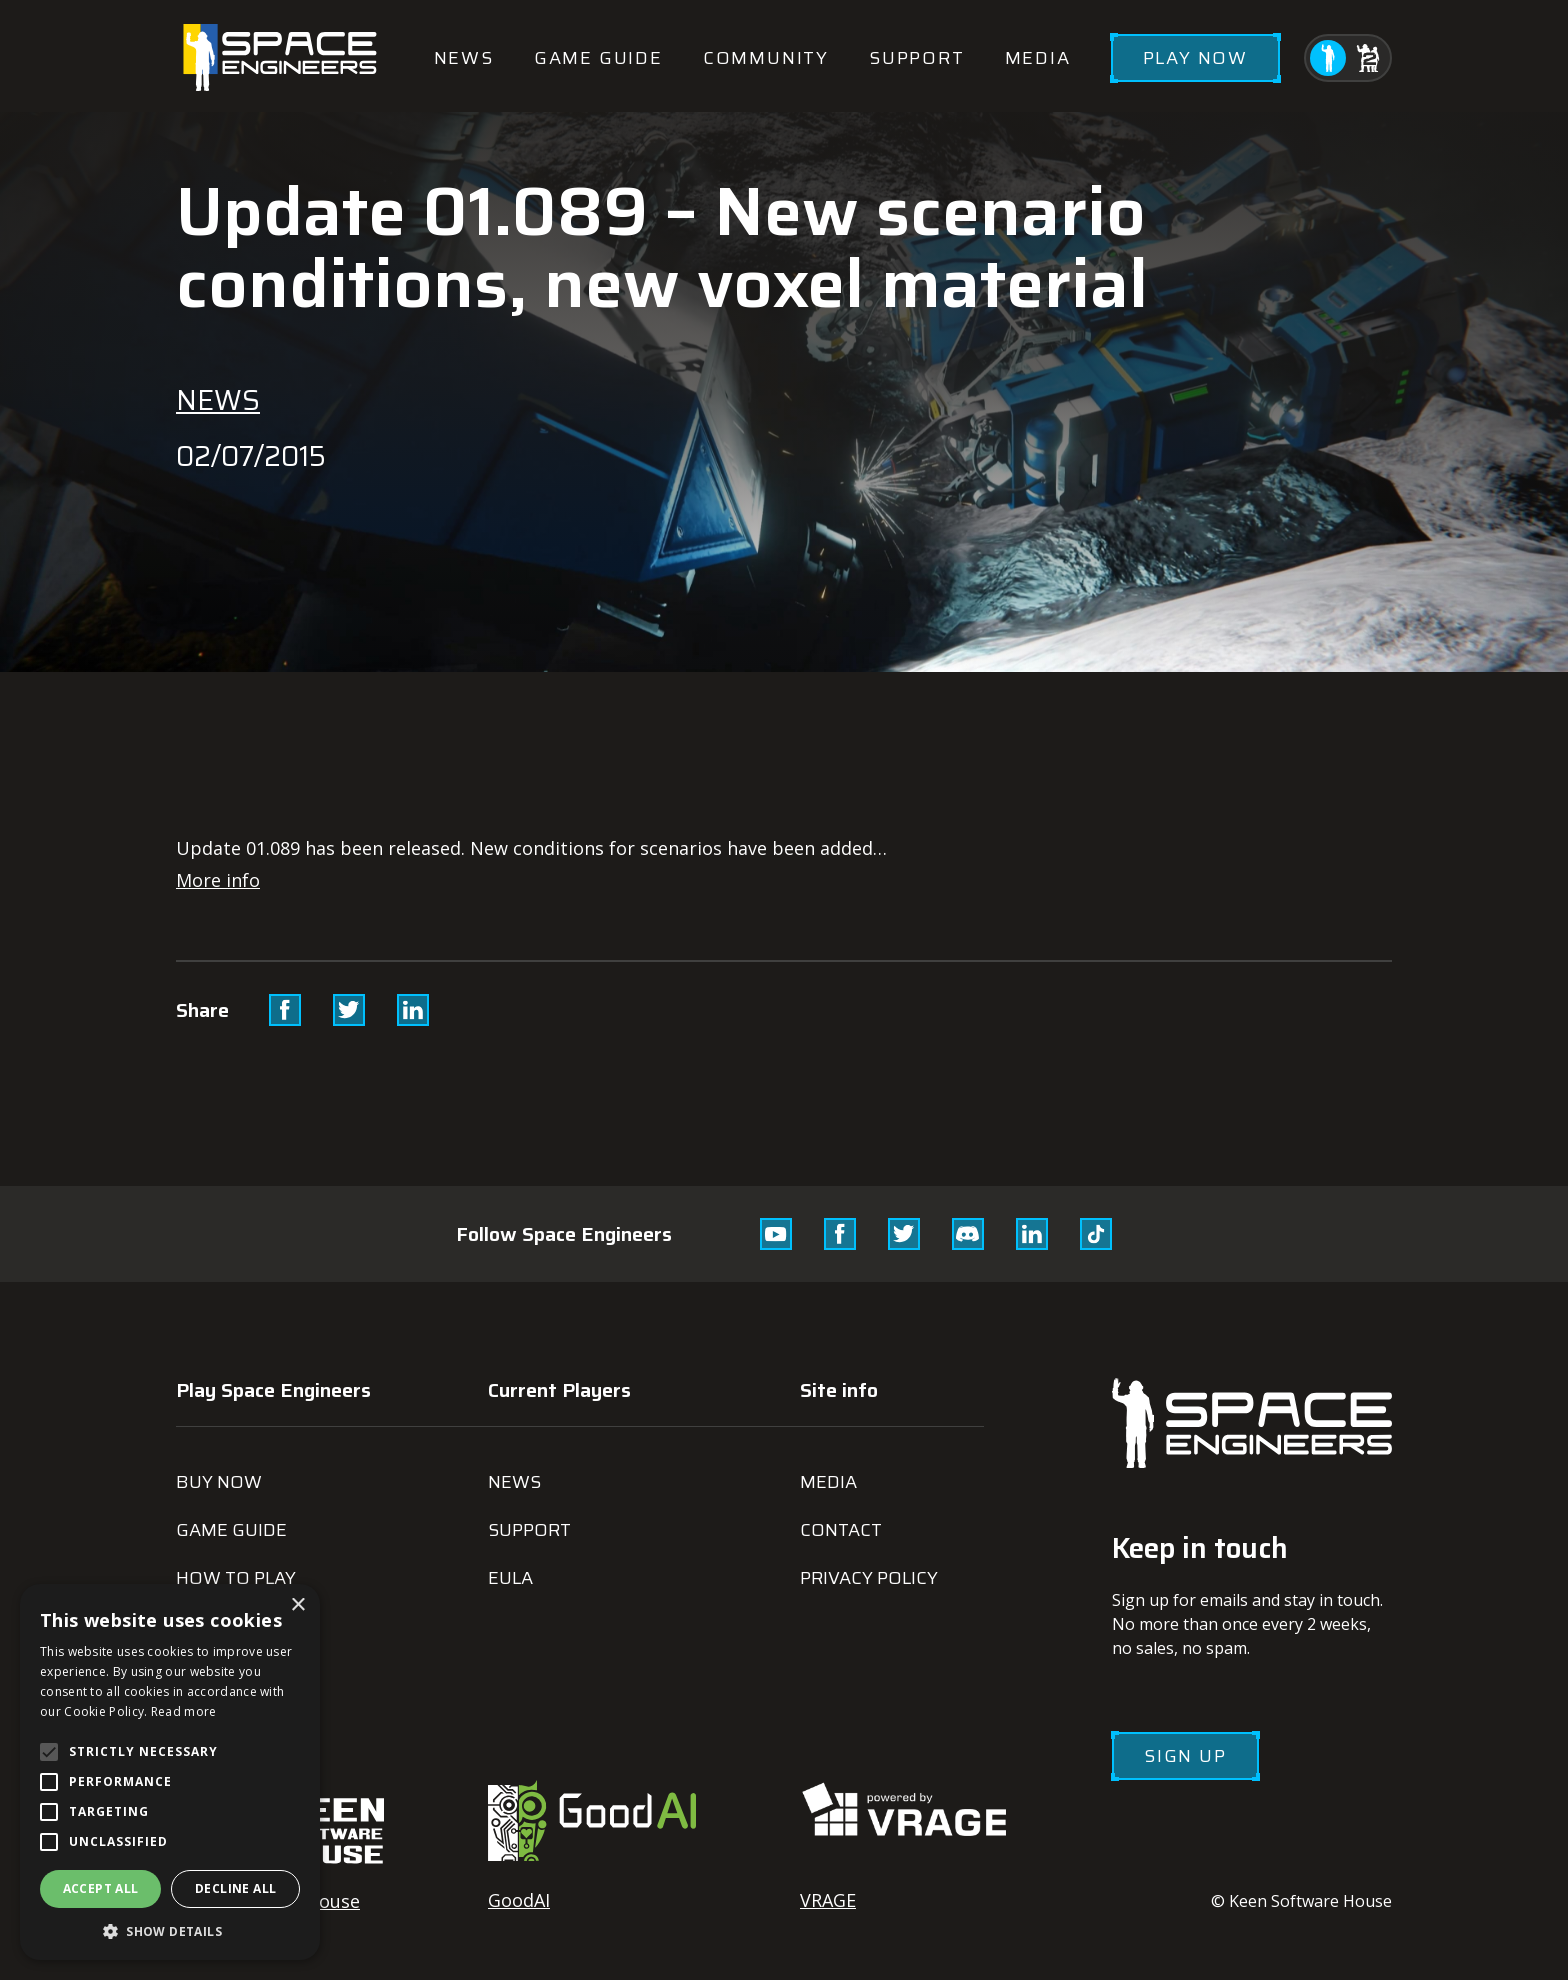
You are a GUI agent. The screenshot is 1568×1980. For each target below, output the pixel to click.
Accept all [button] (101, 1888)
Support (917, 58)
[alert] (170, 1772)
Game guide (598, 58)
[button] (170, 1930)
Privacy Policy (869, 1578)
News (464, 58)
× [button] (297, 1605)
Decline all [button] (235, 1888)
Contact (841, 1530)
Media (1038, 58)
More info (218, 880)
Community (766, 58)
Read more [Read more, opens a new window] (184, 1711)
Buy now (219, 1482)
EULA (510, 1578)
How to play (236, 1578)
